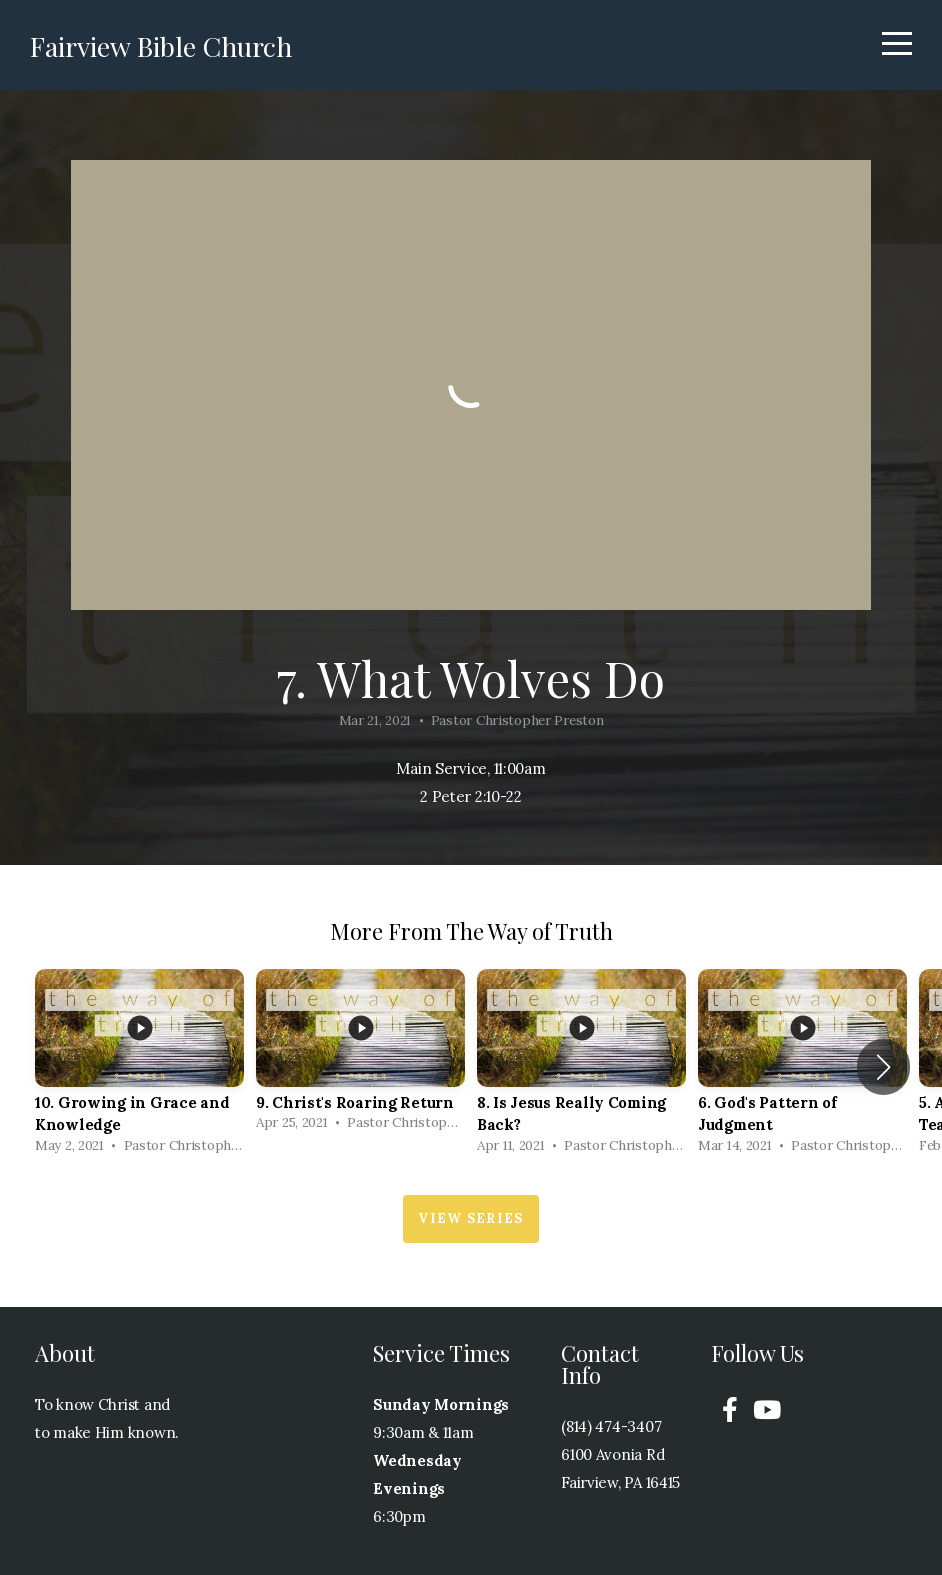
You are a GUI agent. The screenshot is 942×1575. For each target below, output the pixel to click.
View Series (470, 1218)
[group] (139, 1067)
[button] (883, 1067)
